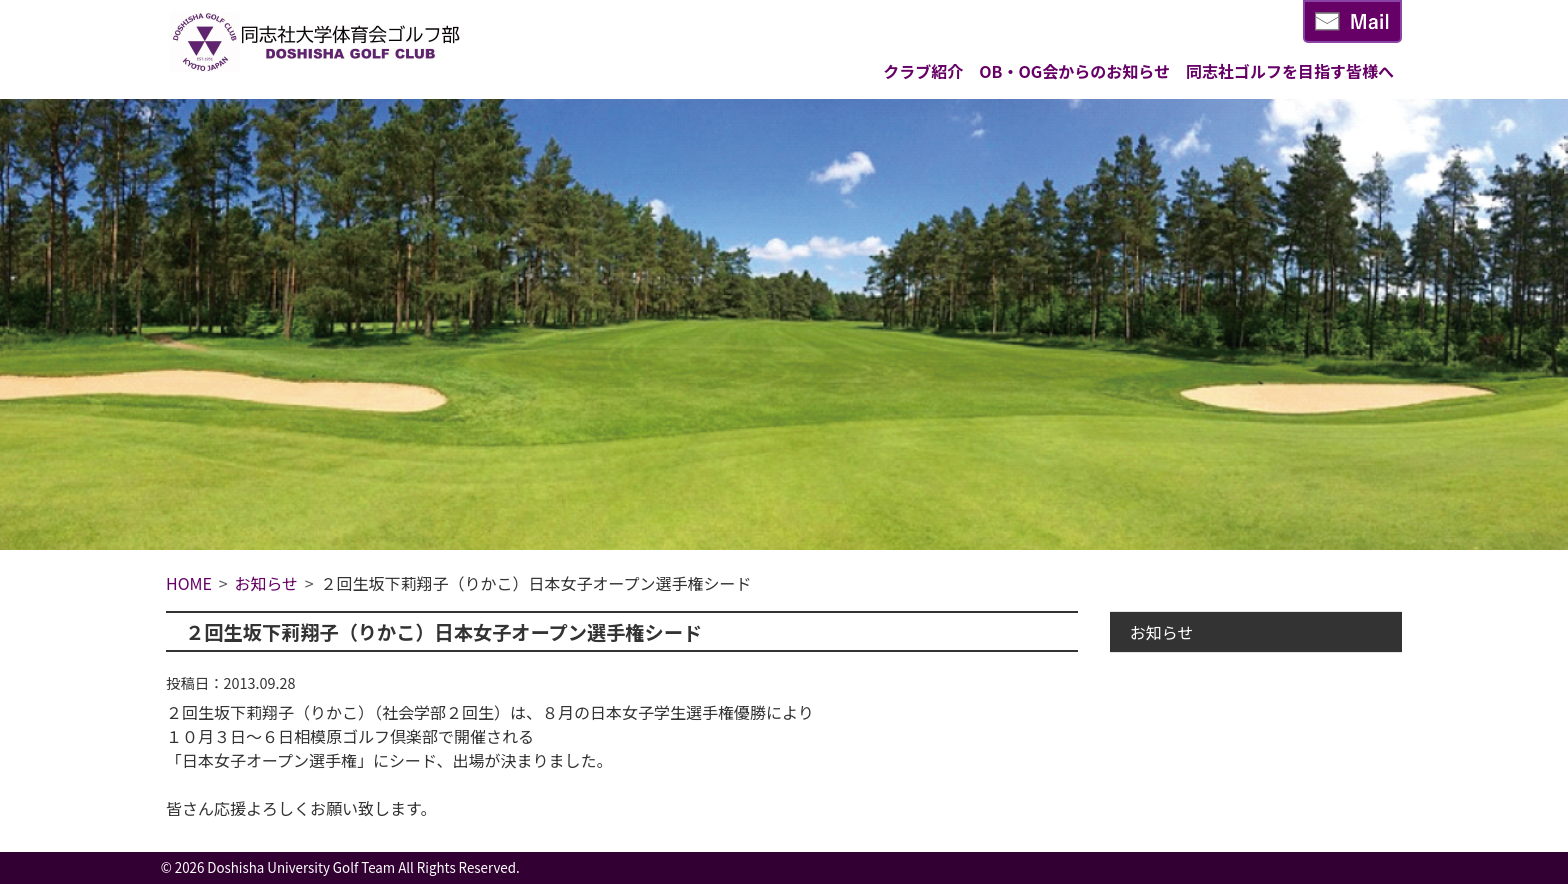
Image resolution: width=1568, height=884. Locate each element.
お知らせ (1162, 632)
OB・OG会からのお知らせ (1074, 71)
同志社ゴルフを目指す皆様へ (1290, 71)
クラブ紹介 (923, 71)
